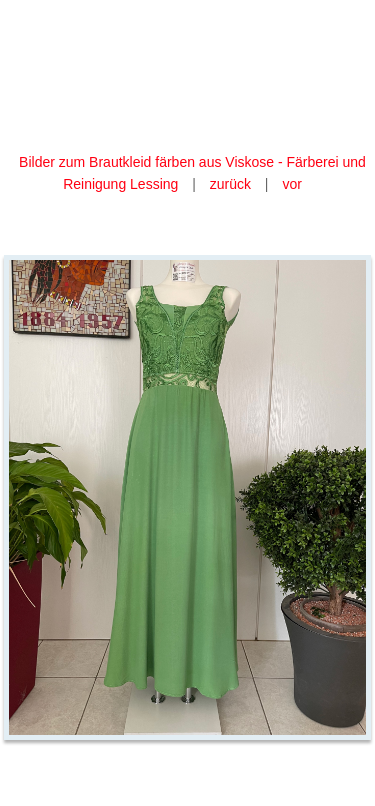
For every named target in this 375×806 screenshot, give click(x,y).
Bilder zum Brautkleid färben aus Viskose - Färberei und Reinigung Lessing (192, 173)
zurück (230, 184)
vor (291, 184)
